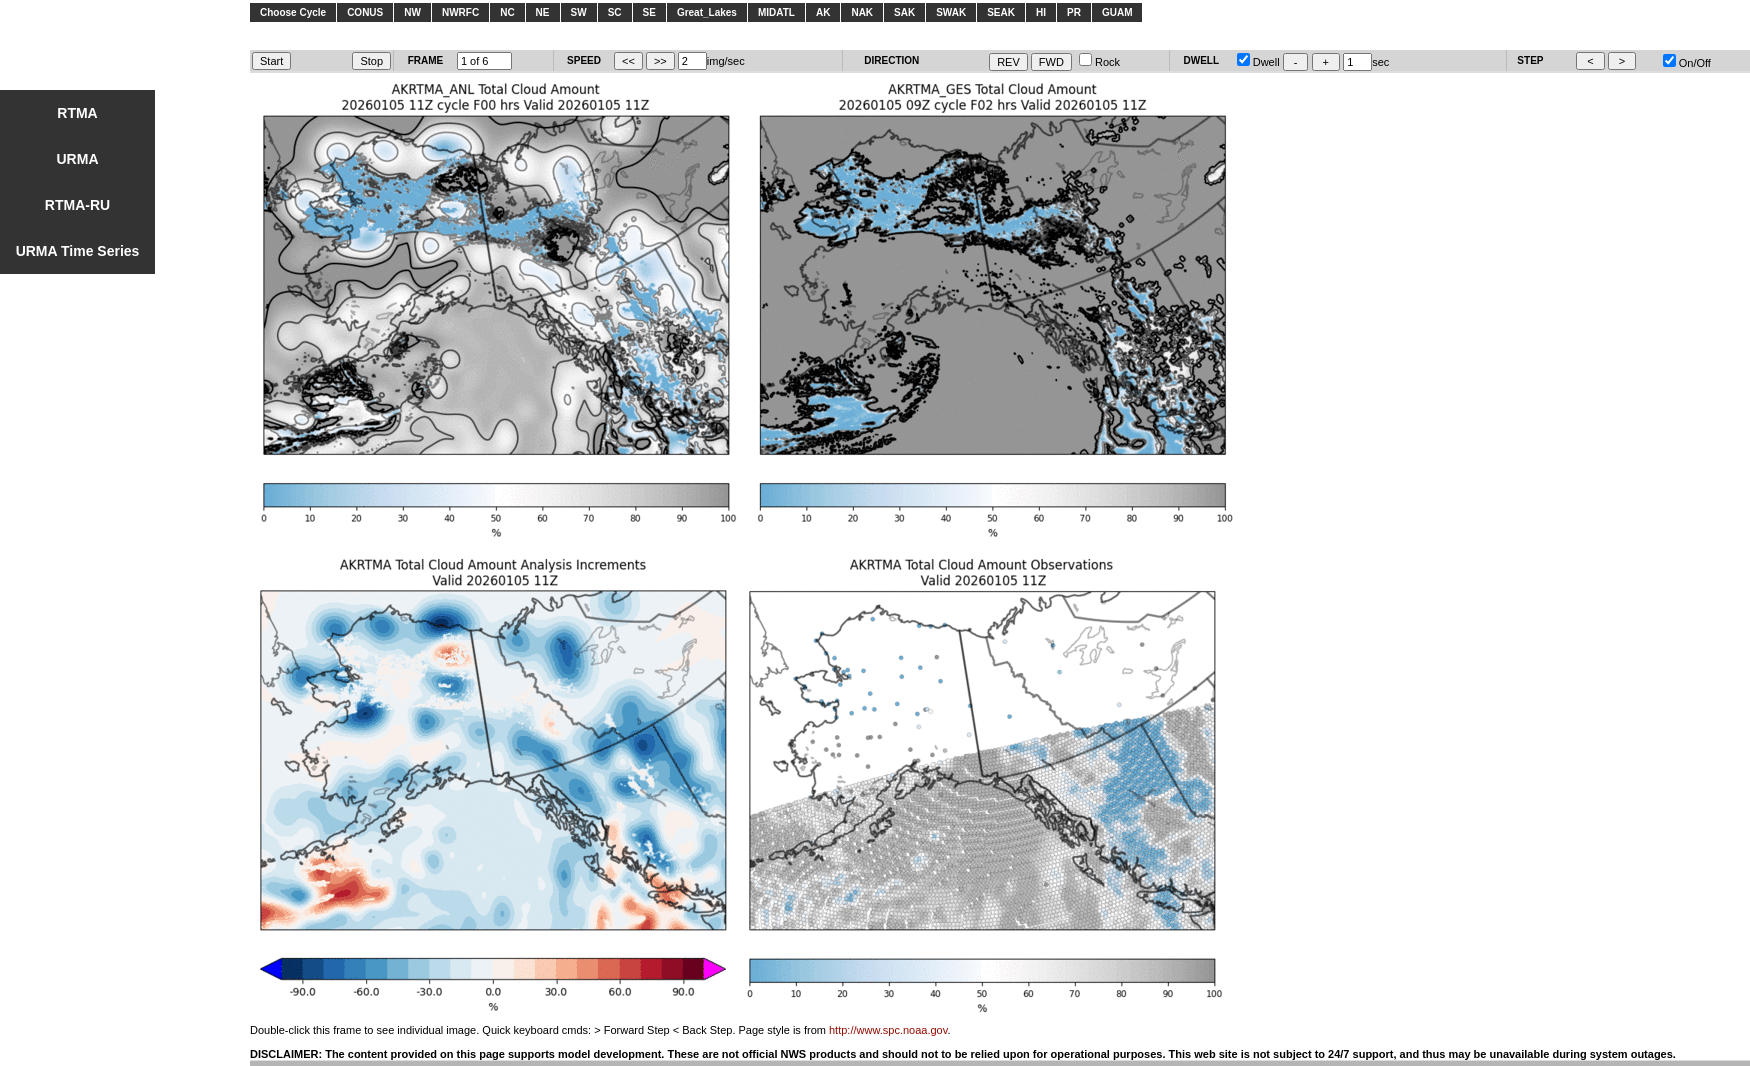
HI (1041, 12)
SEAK (1001, 12)
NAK (862, 12)
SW (579, 12)
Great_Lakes (707, 12)
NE (543, 12)
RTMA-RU (77, 205)
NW (412, 12)
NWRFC (460, 12)
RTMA (77, 113)
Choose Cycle (293, 12)
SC (615, 12)
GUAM (1117, 12)
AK (823, 12)
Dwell (1258, 62)
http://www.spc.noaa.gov (888, 1030)
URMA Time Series (78, 251)
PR (1074, 12)
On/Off (1687, 63)
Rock (1099, 62)
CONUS (365, 12)
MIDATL (776, 12)
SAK (904, 12)
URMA (78, 159)
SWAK (951, 12)
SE (649, 12)
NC (507, 12)
